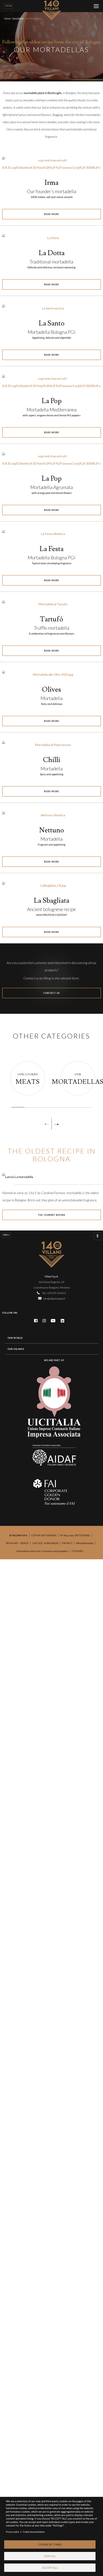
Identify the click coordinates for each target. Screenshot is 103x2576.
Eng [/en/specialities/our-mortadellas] (8, 5)
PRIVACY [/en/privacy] (67, 1543)
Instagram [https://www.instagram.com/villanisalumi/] (44, 1320)
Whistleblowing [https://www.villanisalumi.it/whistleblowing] (84, 1543)
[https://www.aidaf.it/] (51, 1455)
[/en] (51, 10)
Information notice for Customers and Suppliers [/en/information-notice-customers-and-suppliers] (42, 1551)
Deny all (50, 2556)
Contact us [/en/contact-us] (51, 1008)
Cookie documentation (34, 2531)
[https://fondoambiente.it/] (51, 1492)
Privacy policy (12, 2531)
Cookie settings (49, 2544)
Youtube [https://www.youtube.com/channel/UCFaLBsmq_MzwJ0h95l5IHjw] (53, 1320)
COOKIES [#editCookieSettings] (77, 1551)
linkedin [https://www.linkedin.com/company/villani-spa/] (62, 1320)
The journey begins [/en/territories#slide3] (51, 1230)
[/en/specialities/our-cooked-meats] (45, 1078)
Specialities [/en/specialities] (18, 18)
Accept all (50, 2567)
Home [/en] (7, 18)
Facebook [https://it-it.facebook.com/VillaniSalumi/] (36, 1320)
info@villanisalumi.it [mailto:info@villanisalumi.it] (54, 1298)
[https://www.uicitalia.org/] (51, 1401)
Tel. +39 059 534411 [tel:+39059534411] (54, 1293)
